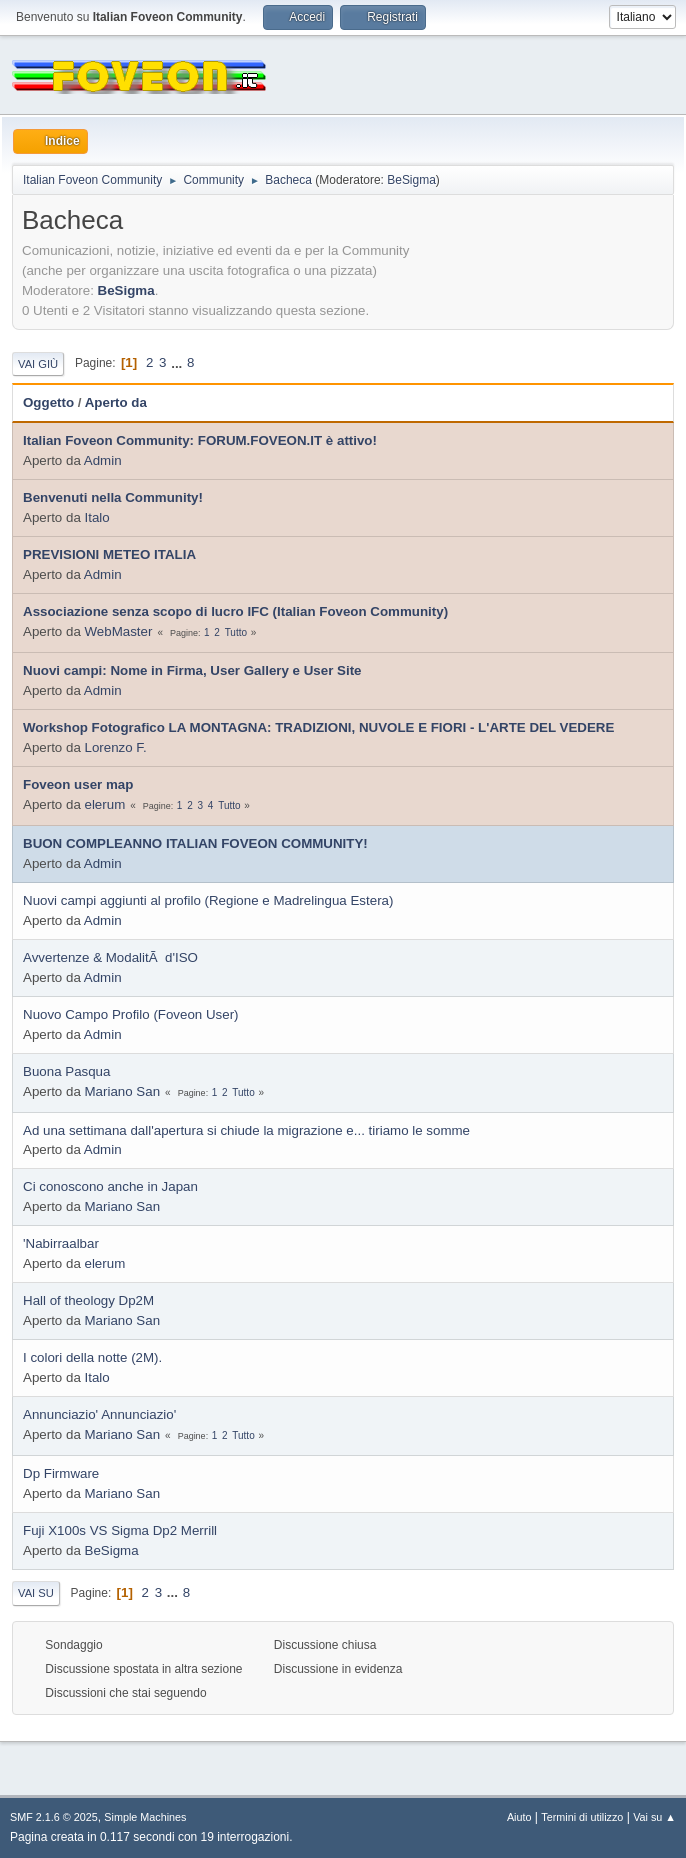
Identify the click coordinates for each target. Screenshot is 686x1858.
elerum (105, 804)
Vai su (36, 1593)
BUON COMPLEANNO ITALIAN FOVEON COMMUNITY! (195, 843)
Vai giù (38, 364)
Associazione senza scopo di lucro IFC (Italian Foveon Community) (235, 611)
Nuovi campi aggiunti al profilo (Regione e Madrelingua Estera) (208, 900)
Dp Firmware (61, 1473)
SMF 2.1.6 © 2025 (54, 1817)
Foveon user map (78, 784)
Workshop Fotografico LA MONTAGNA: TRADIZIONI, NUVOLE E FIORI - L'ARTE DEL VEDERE (318, 727)
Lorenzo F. (116, 747)
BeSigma (411, 180)
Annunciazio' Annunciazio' (99, 1414)
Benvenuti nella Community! (113, 497)
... (178, 362)
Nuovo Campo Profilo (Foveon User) (131, 1014)
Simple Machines (145, 1817)
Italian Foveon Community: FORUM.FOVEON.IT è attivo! (200, 440)
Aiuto (519, 1817)
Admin (103, 460)
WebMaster (119, 631)
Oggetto (48, 402)
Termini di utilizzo (582, 1817)
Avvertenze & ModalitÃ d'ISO (110, 957)
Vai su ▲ (654, 1817)
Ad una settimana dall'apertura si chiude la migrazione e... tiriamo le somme (246, 1130)
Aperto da (116, 402)
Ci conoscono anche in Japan (110, 1186)
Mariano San (123, 1091)
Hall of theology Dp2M (88, 1300)
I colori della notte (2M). (92, 1357)
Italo (97, 517)
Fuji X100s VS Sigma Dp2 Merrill (120, 1530)
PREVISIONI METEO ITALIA (109, 554)
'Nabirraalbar (61, 1243)
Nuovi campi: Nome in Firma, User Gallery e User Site (192, 670)
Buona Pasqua (66, 1071)
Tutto (236, 632)
